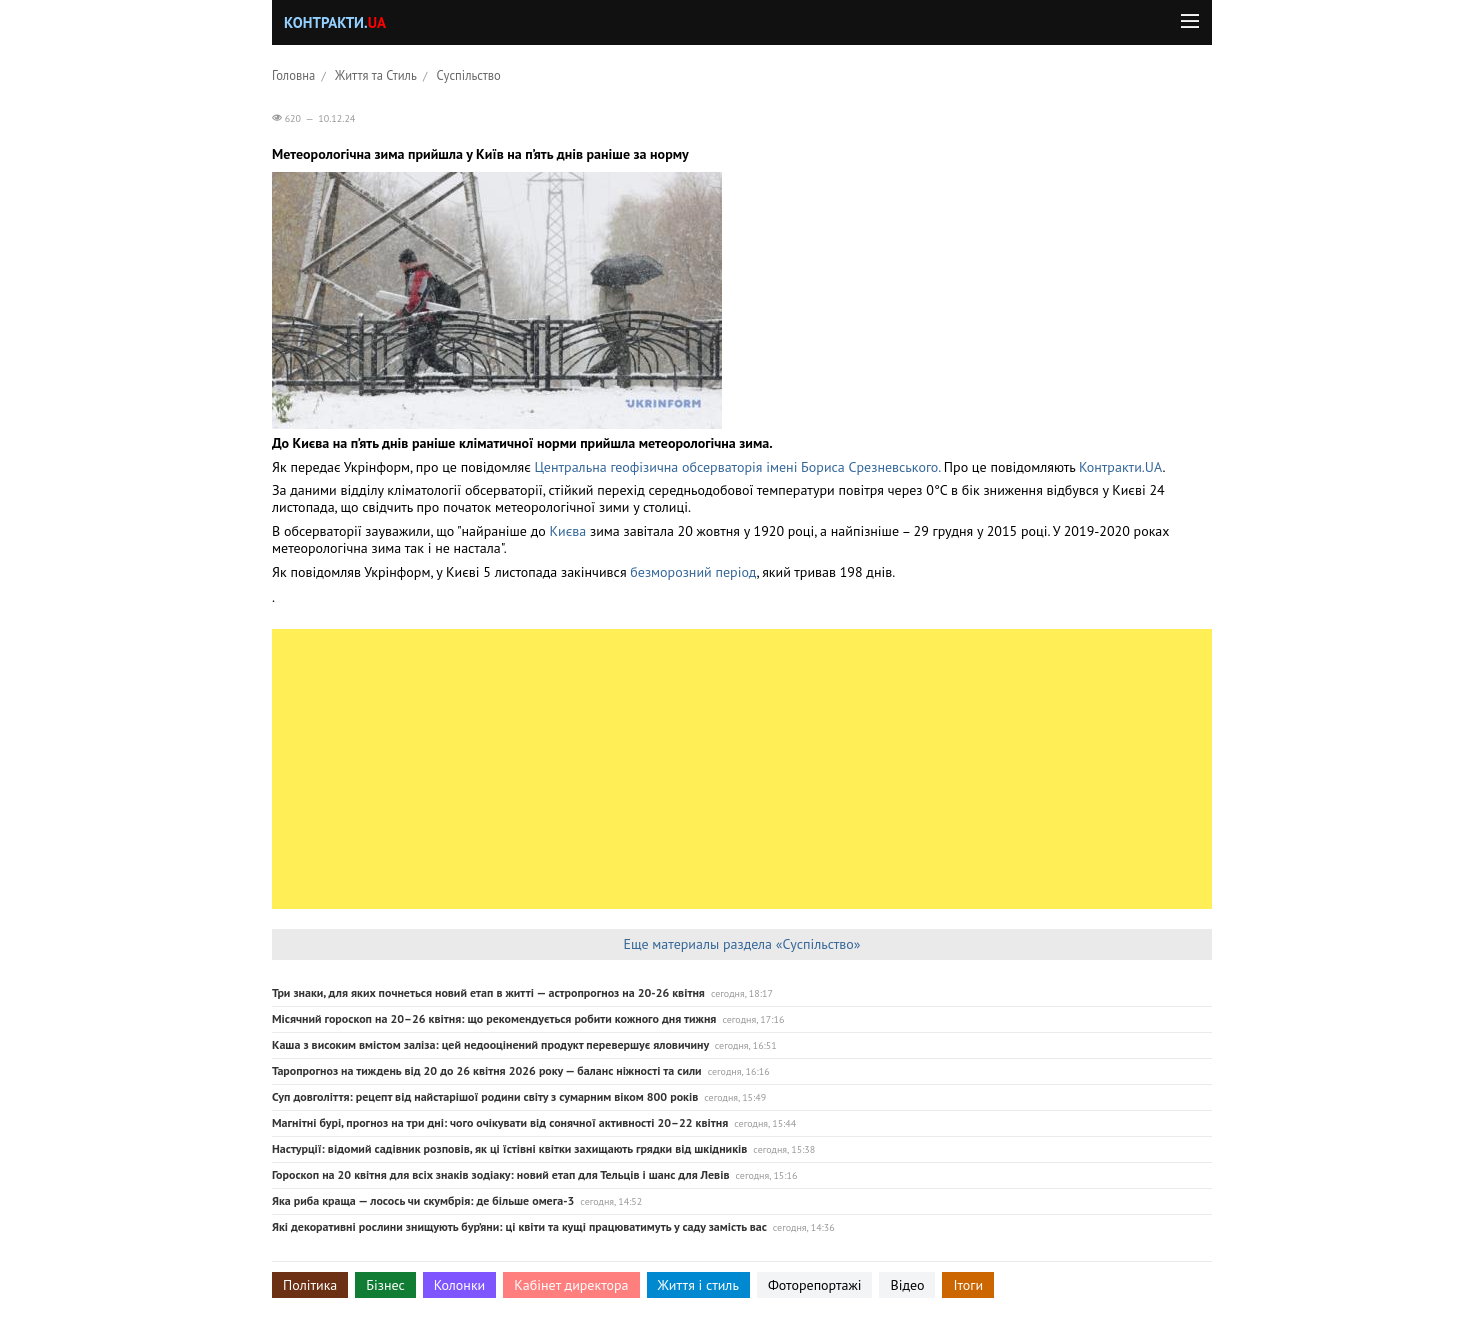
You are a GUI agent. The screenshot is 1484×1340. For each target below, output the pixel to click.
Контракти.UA (1120, 467)
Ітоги (968, 1285)
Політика (310, 1285)
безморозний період (693, 572)
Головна (293, 75)
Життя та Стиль (376, 75)
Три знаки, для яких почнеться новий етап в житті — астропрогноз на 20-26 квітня (488, 992)
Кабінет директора (571, 1285)
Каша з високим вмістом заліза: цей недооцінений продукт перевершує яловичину (490, 1044)
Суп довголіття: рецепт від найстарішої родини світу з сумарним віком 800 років (485, 1096)
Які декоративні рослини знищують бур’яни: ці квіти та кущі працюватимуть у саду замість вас (519, 1226)
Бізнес (385, 1285)
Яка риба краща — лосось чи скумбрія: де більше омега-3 (423, 1200)
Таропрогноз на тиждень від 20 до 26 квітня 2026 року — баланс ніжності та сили (487, 1070)
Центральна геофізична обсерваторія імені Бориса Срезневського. (738, 467)
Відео (907, 1285)
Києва (570, 531)
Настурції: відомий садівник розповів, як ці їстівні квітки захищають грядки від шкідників (509, 1148)
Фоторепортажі (815, 1285)
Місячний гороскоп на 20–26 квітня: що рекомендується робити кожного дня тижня (494, 1018)
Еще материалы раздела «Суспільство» (741, 944)
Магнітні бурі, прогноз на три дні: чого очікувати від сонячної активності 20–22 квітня (500, 1122)
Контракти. (335, 22)
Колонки (460, 1285)
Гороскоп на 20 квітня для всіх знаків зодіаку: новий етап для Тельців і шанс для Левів (500, 1174)
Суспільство (469, 75)
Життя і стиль (698, 1285)
